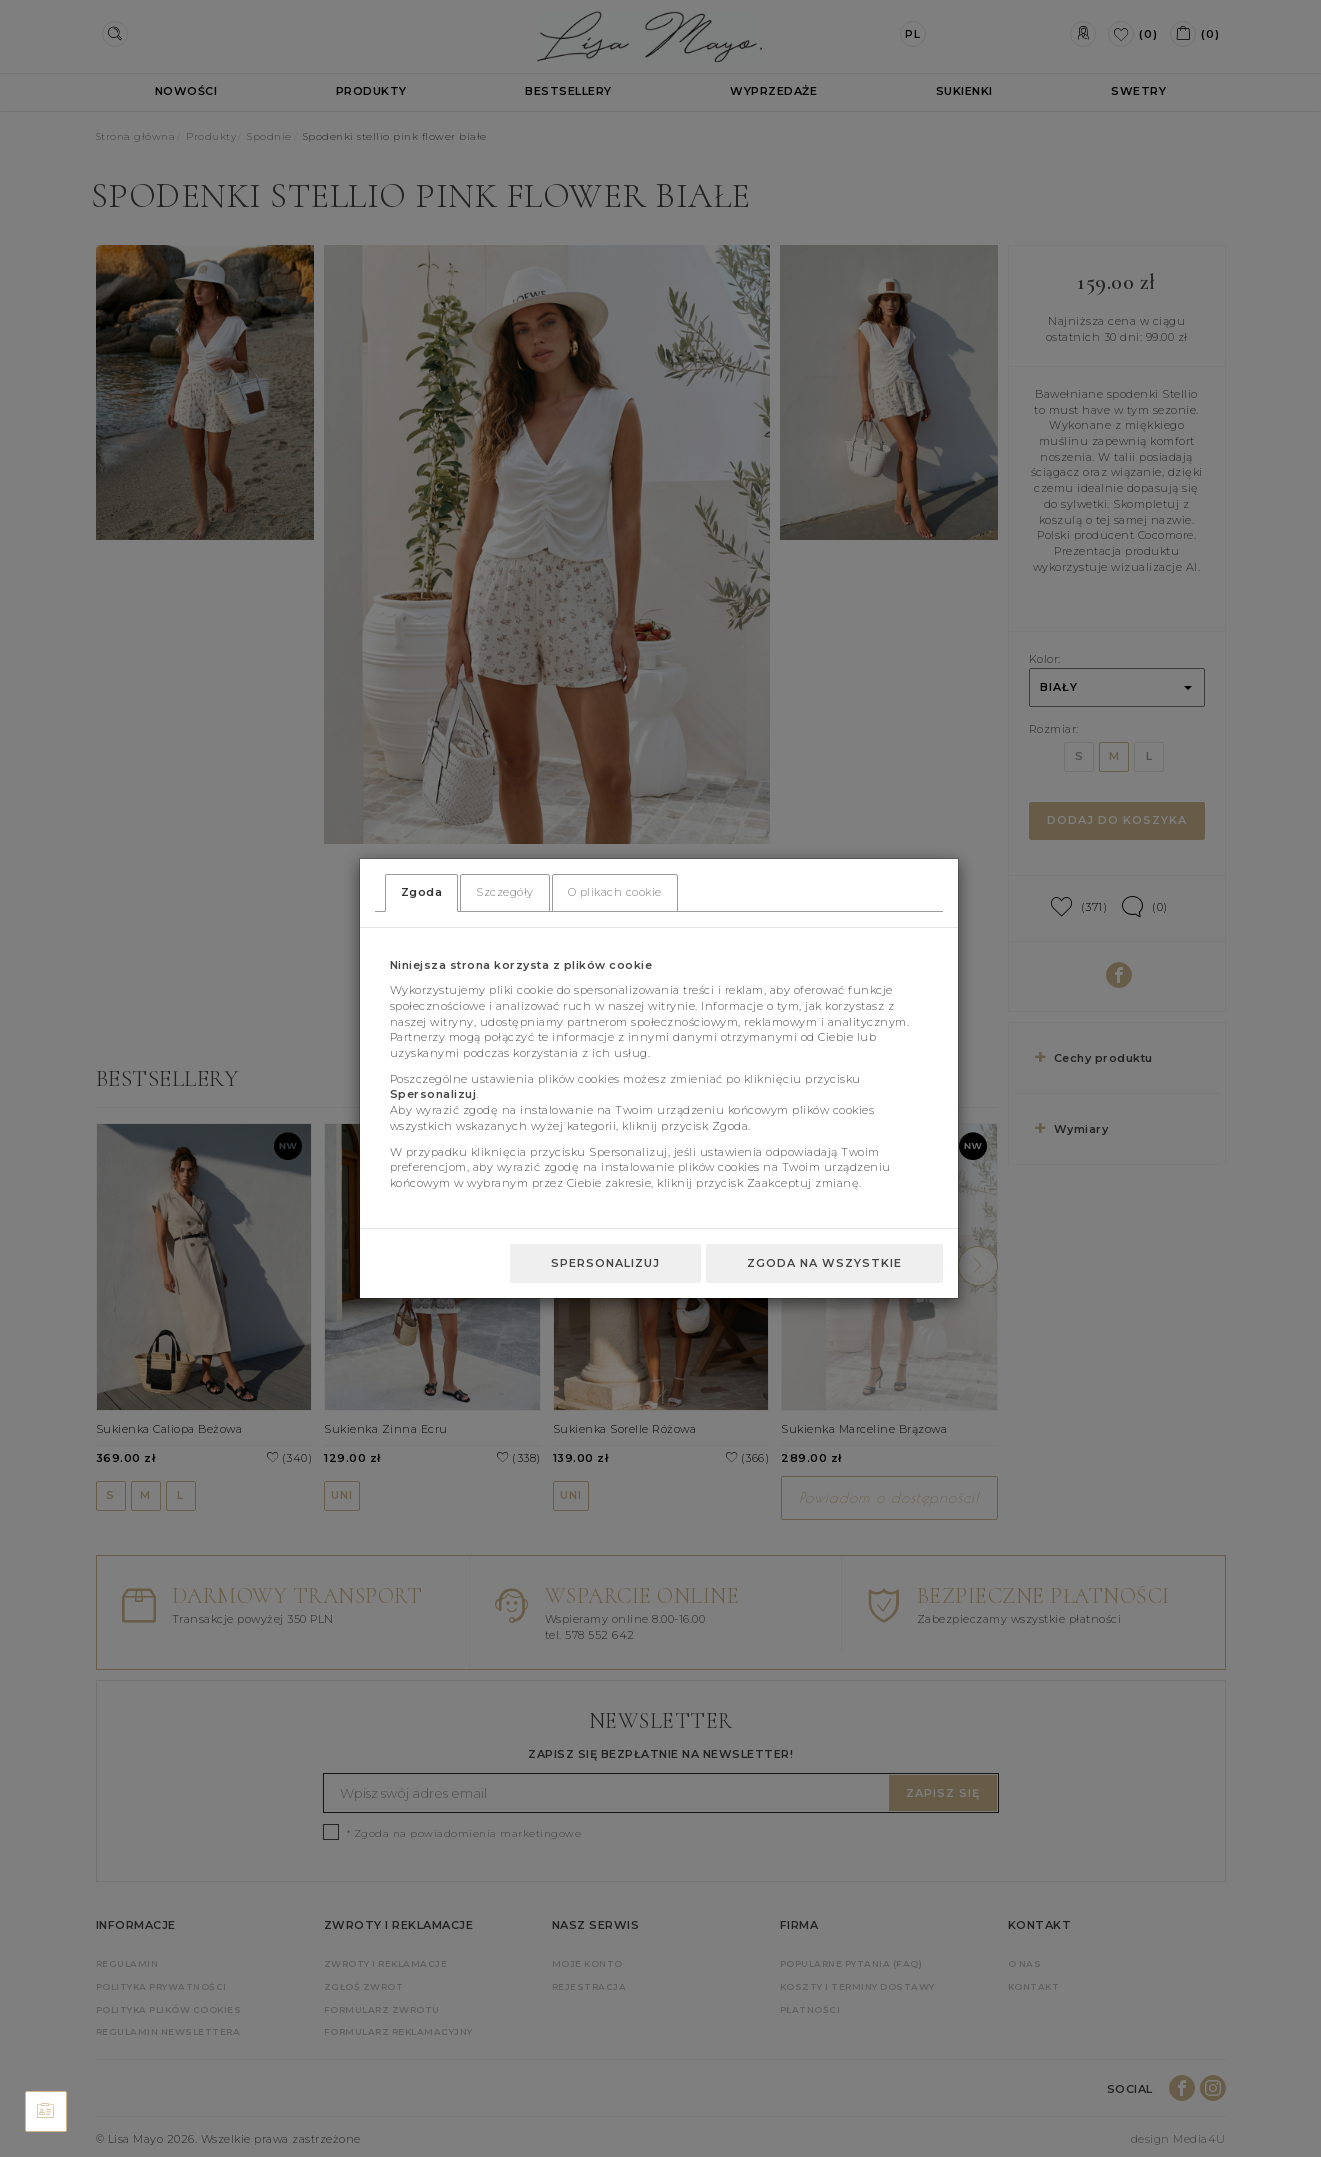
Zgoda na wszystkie (824, 1263)
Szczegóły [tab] (505, 892)
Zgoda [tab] (422, 892)
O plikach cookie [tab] (615, 892)
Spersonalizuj (605, 1263)
